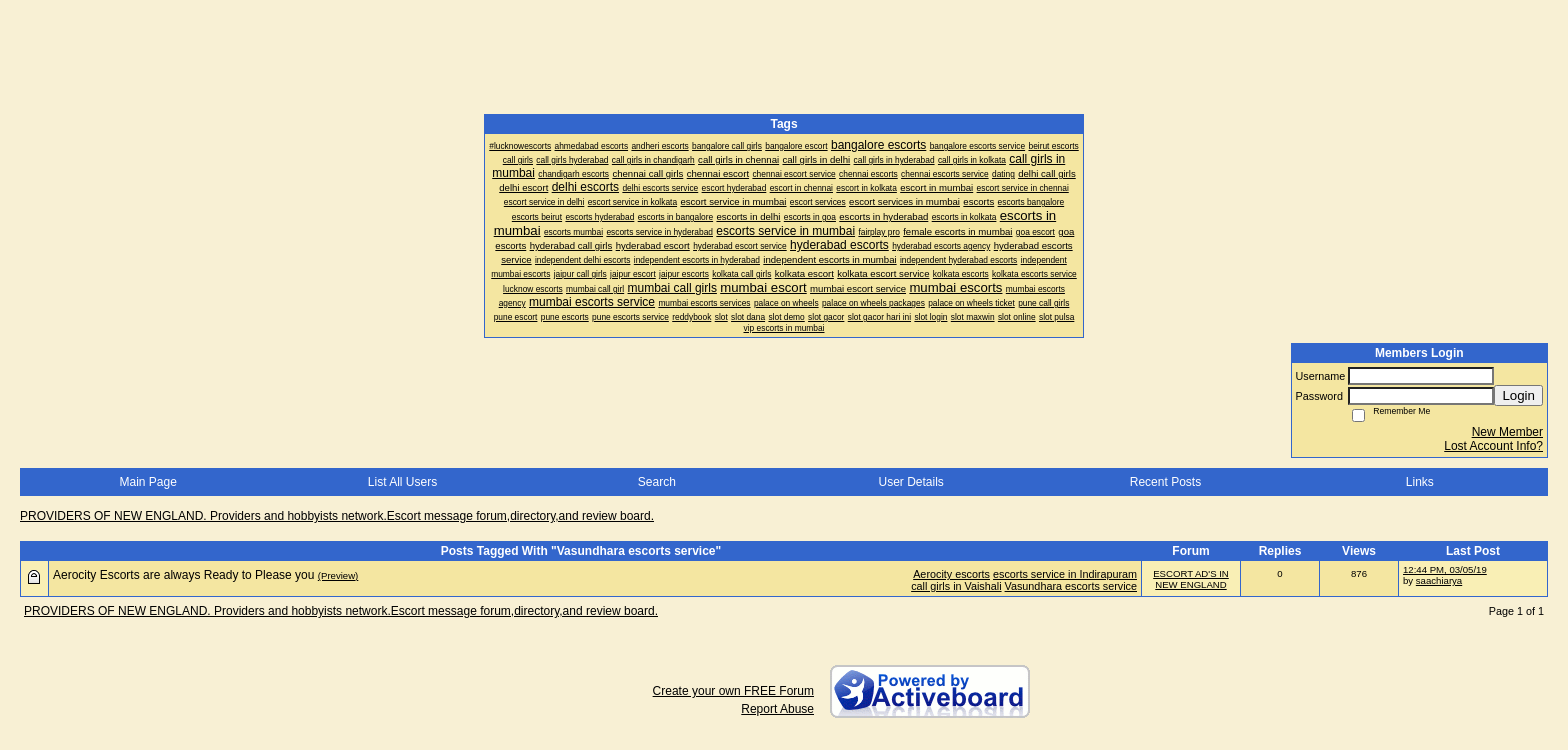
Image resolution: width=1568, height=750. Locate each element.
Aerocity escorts (951, 574)
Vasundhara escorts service (1071, 586)
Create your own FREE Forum (733, 691)
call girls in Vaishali (956, 586)
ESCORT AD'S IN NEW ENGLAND (1191, 579)
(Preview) (338, 575)
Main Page (147, 482)
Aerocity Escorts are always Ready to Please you (183, 575)
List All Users (402, 482)
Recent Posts (1165, 482)
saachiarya (1439, 580)
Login (1518, 395)
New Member (1507, 432)
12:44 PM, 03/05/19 (1445, 569)
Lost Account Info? (1493, 446)
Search (657, 482)
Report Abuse (777, 709)
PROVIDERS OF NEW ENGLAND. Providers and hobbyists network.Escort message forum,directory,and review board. (337, 516)
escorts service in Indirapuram (1065, 574)
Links (1420, 482)
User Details (910, 482)
